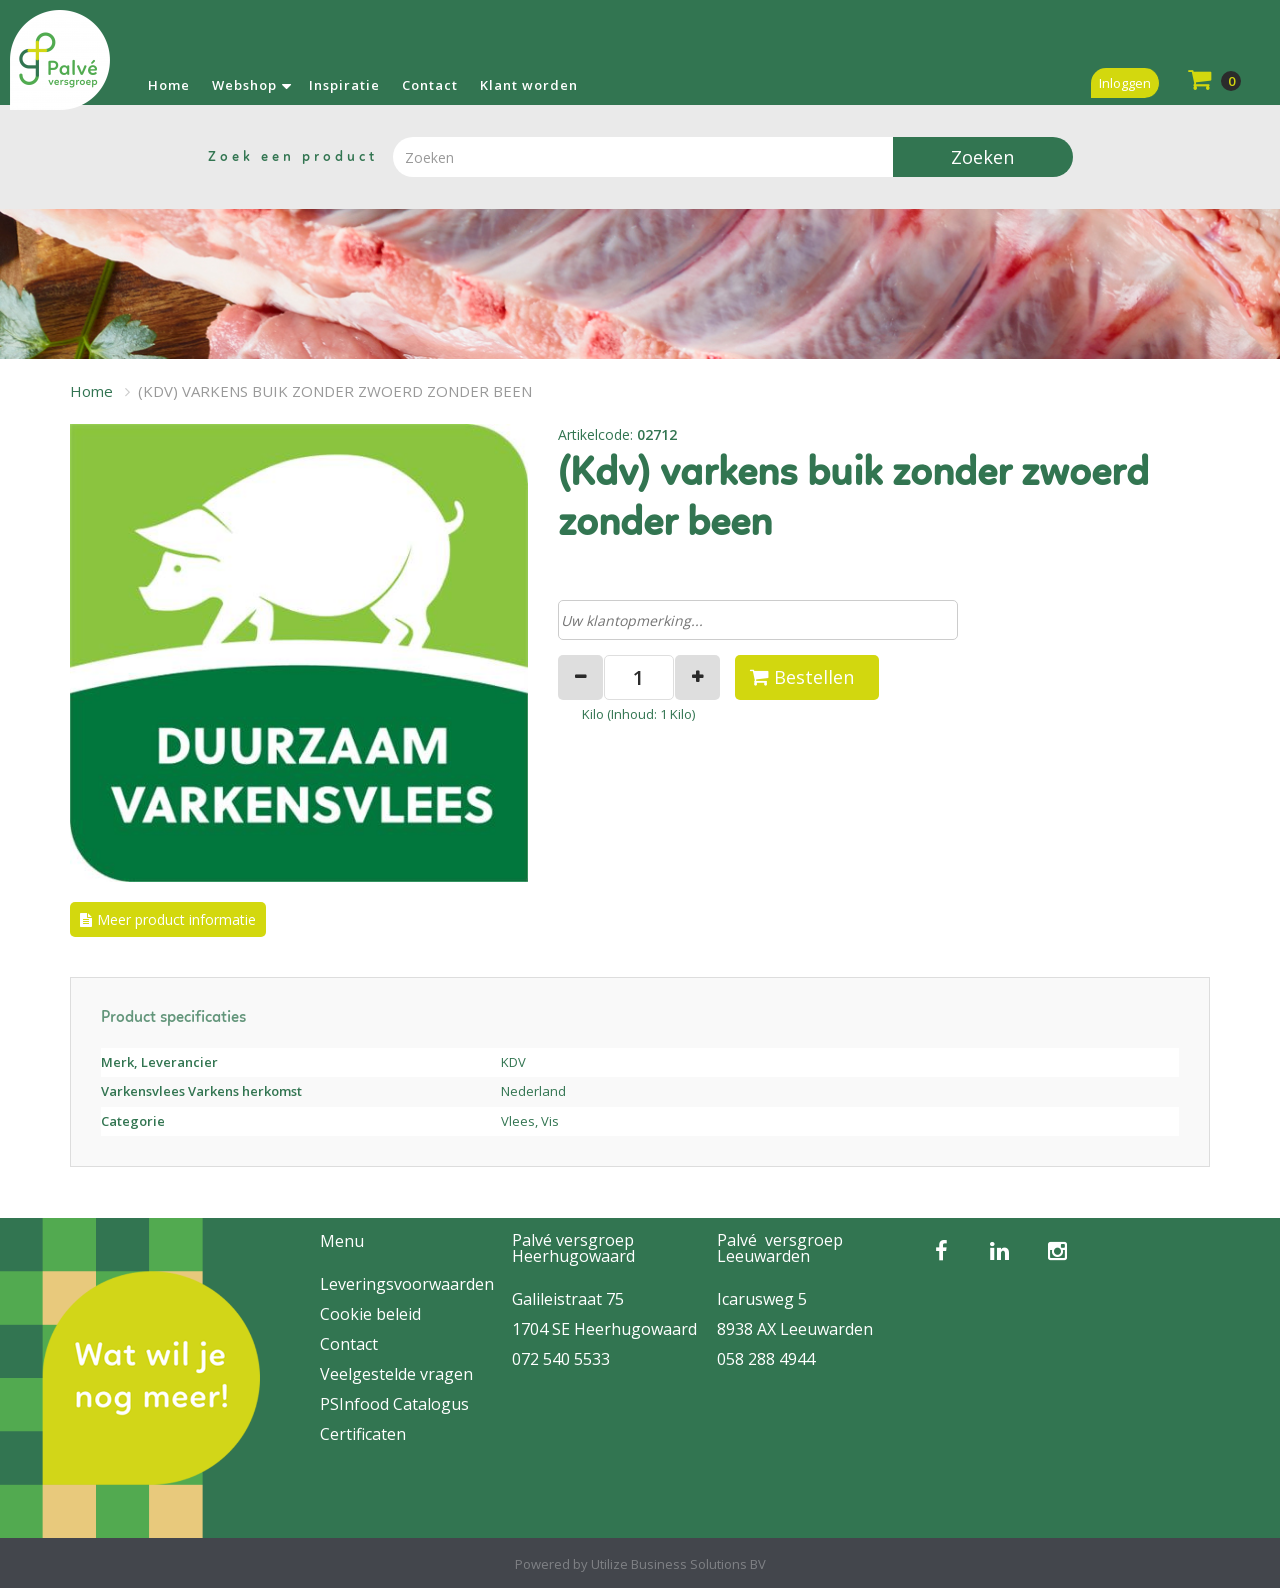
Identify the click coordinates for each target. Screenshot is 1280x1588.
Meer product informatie (176, 919)
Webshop (244, 85)
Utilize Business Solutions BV (678, 1564)
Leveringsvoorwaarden (407, 1284)
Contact (430, 85)
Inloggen (1125, 83)
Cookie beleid (370, 1314)
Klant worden (529, 85)
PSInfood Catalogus (394, 1404)
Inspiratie (344, 85)
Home (169, 85)
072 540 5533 (561, 1359)
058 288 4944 (766, 1359)
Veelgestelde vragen (396, 1374)
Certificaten (363, 1434)
